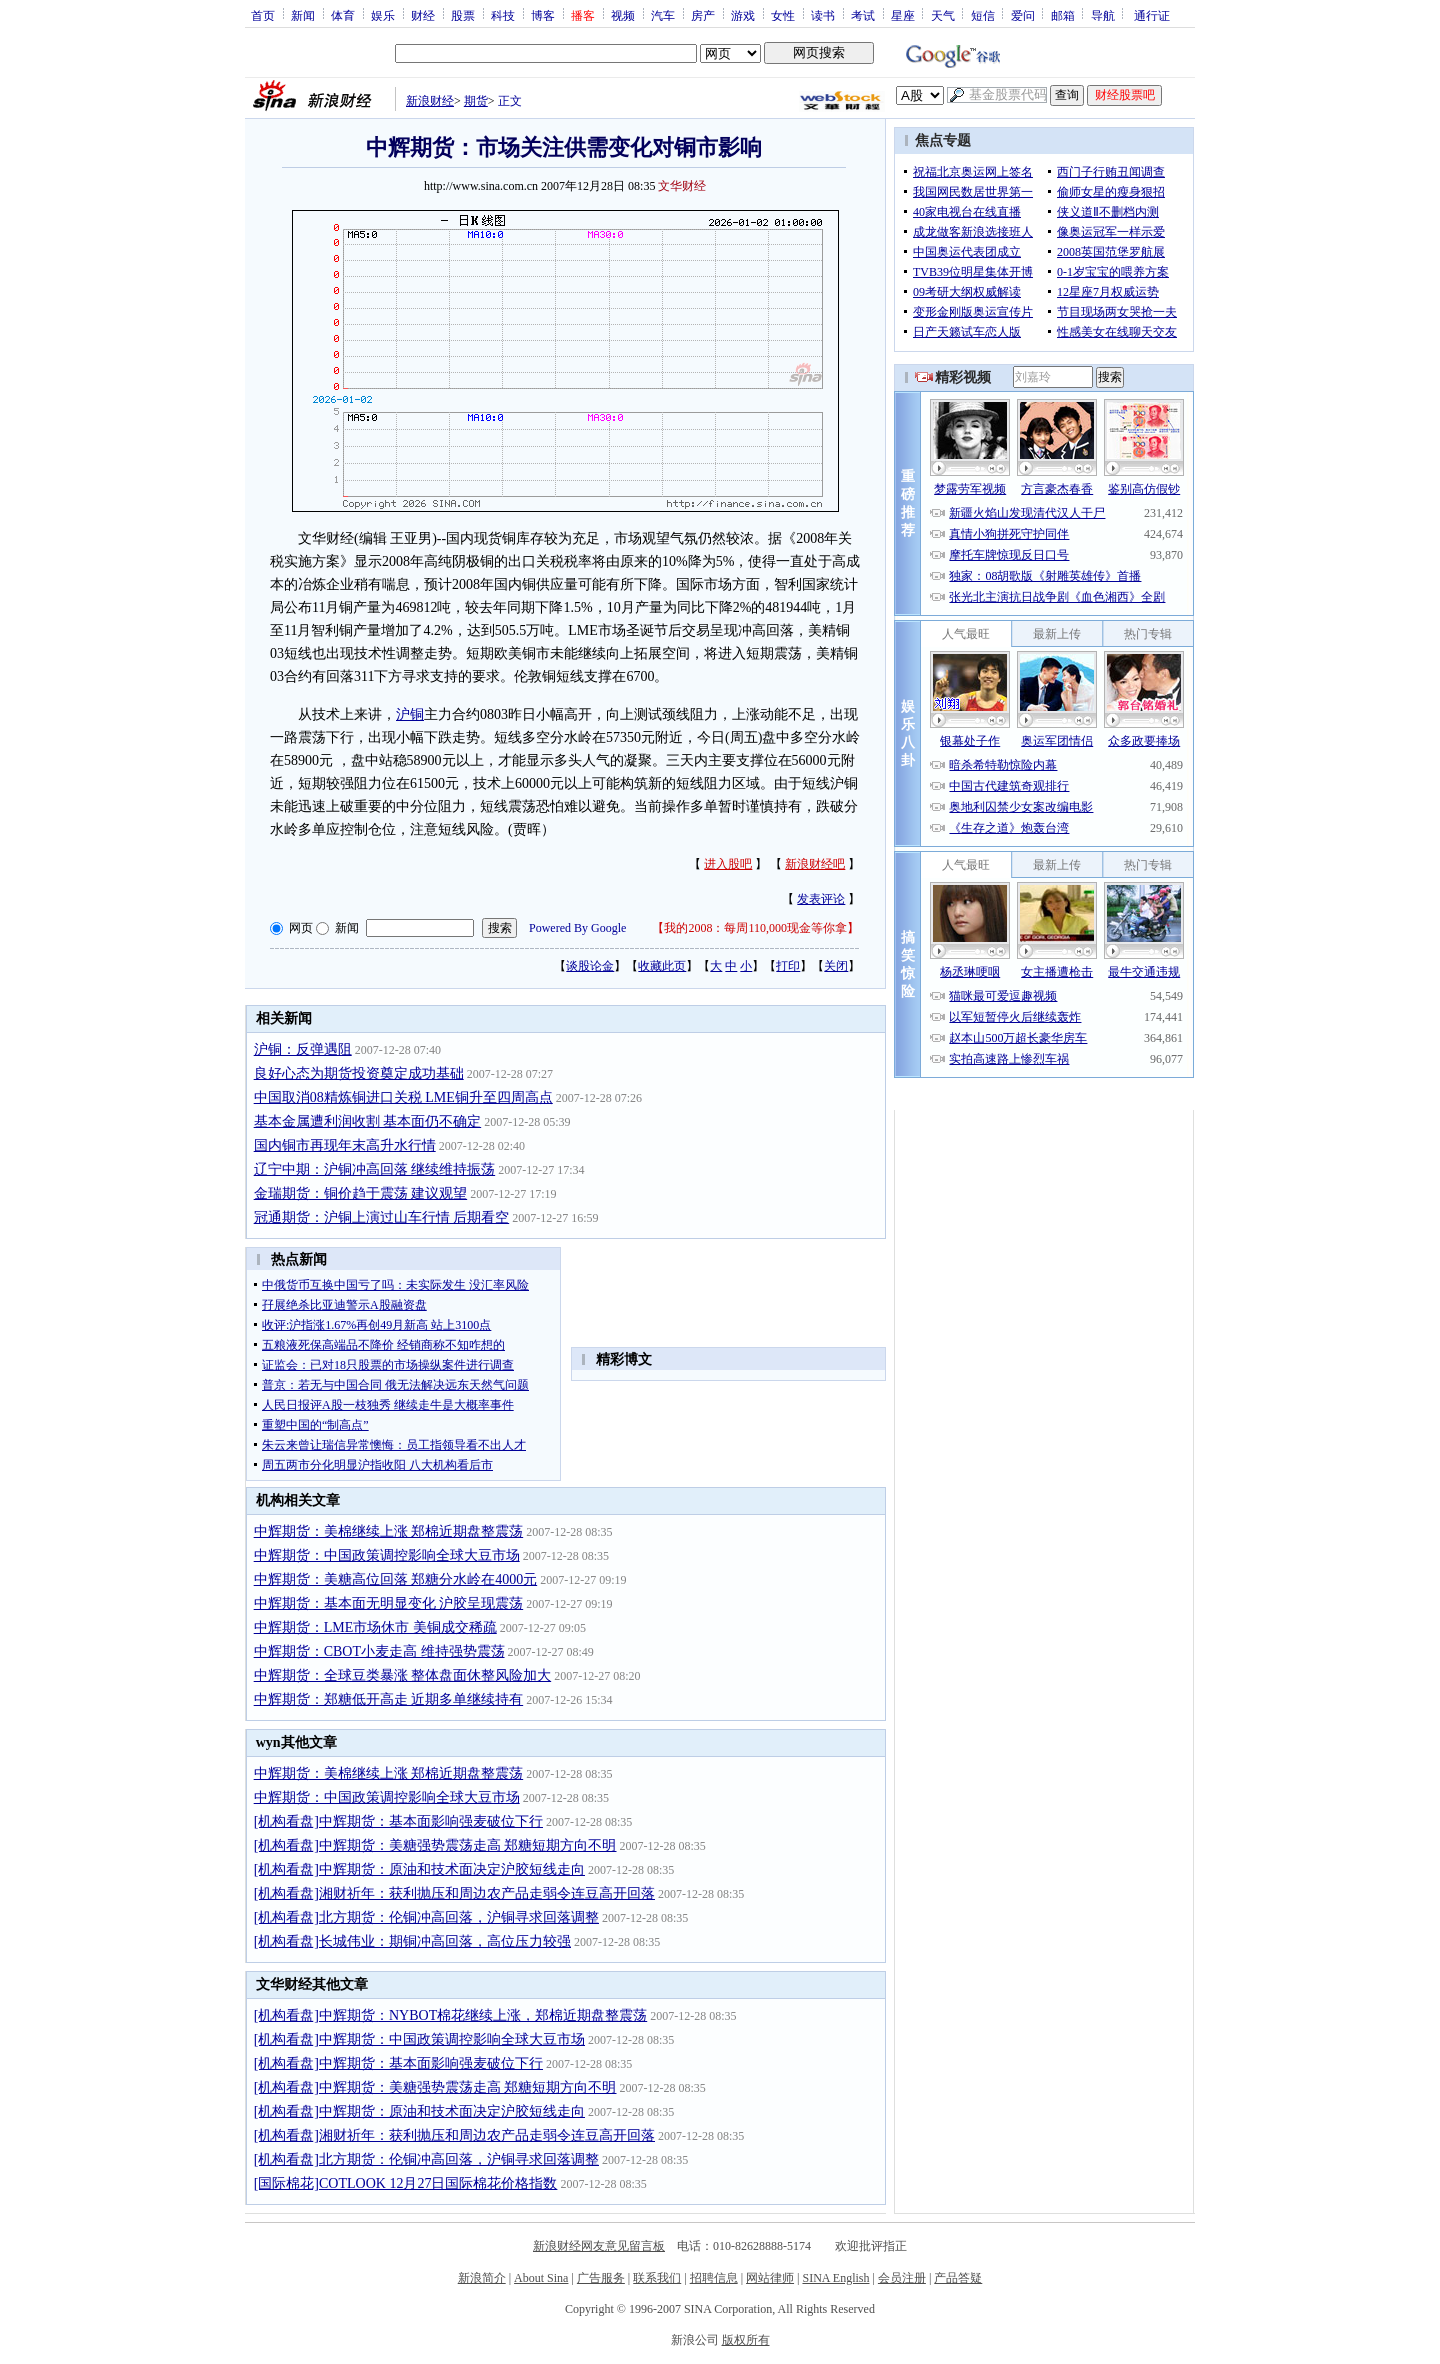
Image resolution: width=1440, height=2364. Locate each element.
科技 (503, 15)
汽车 (663, 15)
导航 (1103, 15)
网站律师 (770, 2278)
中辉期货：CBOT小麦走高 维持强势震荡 (379, 1651)
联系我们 (657, 2278)
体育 (343, 15)
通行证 (1152, 15)
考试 (863, 15)
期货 (476, 101)
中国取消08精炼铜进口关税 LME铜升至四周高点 (403, 1097)
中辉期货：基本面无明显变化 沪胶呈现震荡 (389, 1603)
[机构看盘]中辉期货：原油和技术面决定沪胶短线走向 (419, 1869)
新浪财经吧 (815, 864)
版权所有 (746, 2340)
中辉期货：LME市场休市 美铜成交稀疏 (375, 1627)
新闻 (303, 15)
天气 (943, 15)
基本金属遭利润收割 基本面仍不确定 (368, 1121)
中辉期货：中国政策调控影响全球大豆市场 (387, 1555)
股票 (463, 15)
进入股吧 (728, 864)
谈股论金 (590, 966)
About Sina (541, 2278)
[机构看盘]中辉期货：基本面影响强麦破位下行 (398, 1821)
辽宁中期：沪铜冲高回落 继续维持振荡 (375, 1169)
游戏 (743, 15)
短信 (983, 15)
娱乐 (383, 15)
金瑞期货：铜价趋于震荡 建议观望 (361, 1193)
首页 (263, 15)
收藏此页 (662, 966)
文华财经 (682, 186)
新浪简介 (482, 2278)
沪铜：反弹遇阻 (303, 1049)
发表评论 (821, 899)
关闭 (836, 966)
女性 (783, 15)
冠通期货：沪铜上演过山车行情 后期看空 (382, 1217)
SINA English (835, 2278)
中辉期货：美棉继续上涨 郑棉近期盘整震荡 (389, 1531)
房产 (703, 15)
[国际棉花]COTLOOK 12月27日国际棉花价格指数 (406, 2183)
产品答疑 (958, 2278)
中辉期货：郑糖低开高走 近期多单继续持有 (389, 1699)
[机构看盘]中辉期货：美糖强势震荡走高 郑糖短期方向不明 (435, 1845)
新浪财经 (430, 101)
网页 (301, 928)
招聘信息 (714, 2278)
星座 (903, 15)
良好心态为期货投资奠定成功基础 (359, 1073)
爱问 (1023, 15)
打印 (788, 966)
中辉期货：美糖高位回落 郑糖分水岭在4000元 (396, 1579)
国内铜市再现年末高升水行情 (345, 1145)
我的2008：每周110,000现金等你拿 (755, 928)
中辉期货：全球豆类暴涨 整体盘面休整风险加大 (403, 1675)
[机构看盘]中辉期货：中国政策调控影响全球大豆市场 (419, 2039)
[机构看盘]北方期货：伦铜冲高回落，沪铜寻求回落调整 (426, 1917)
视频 (623, 15)
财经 (423, 15)
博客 (543, 15)
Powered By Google (577, 928)
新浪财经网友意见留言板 (599, 2246)
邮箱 (1063, 15)
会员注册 (902, 2278)
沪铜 (410, 714)
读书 (823, 15)
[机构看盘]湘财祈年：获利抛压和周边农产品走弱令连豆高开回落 (454, 1893)
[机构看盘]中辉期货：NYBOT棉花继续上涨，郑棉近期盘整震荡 (451, 2015)
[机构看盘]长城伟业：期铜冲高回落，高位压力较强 (412, 1941)
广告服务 (601, 2278)
